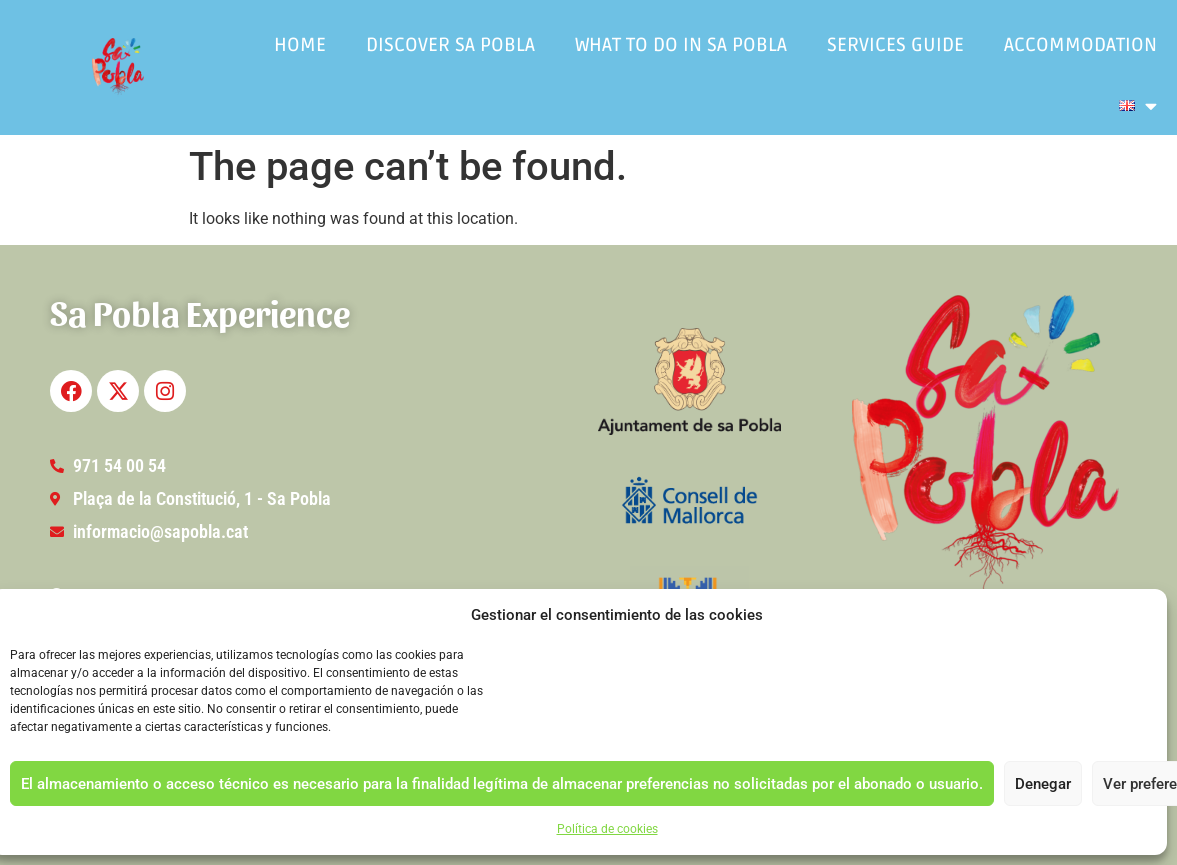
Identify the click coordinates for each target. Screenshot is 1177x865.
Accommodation (1080, 45)
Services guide (895, 45)
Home (300, 45)
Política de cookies (607, 829)
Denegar (1043, 784)
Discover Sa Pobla (450, 45)
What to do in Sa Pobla (681, 45)
